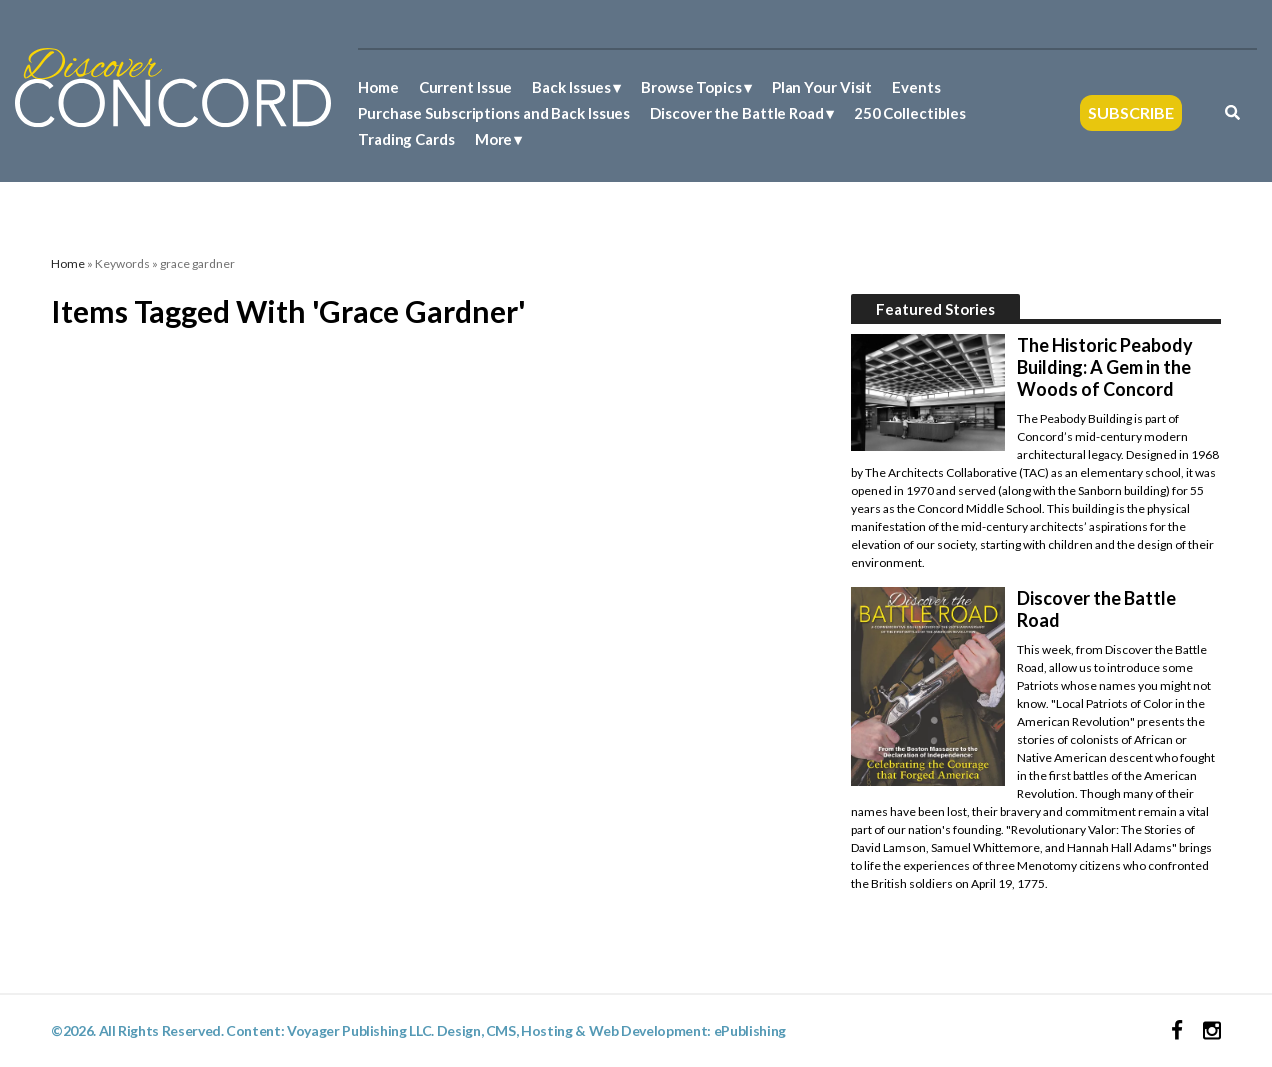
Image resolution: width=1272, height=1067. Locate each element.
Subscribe (1131, 112)
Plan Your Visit (822, 87)
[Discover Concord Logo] (173, 85)
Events (916, 87)
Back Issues (571, 87)
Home (378, 87)
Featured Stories (935, 309)
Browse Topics (691, 87)
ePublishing (750, 1030)
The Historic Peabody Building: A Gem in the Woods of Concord (1105, 367)
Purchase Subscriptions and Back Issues (494, 113)
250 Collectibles (910, 113)
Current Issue (466, 87)
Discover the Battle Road (737, 113)
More (494, 139)
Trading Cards (406, 139)
